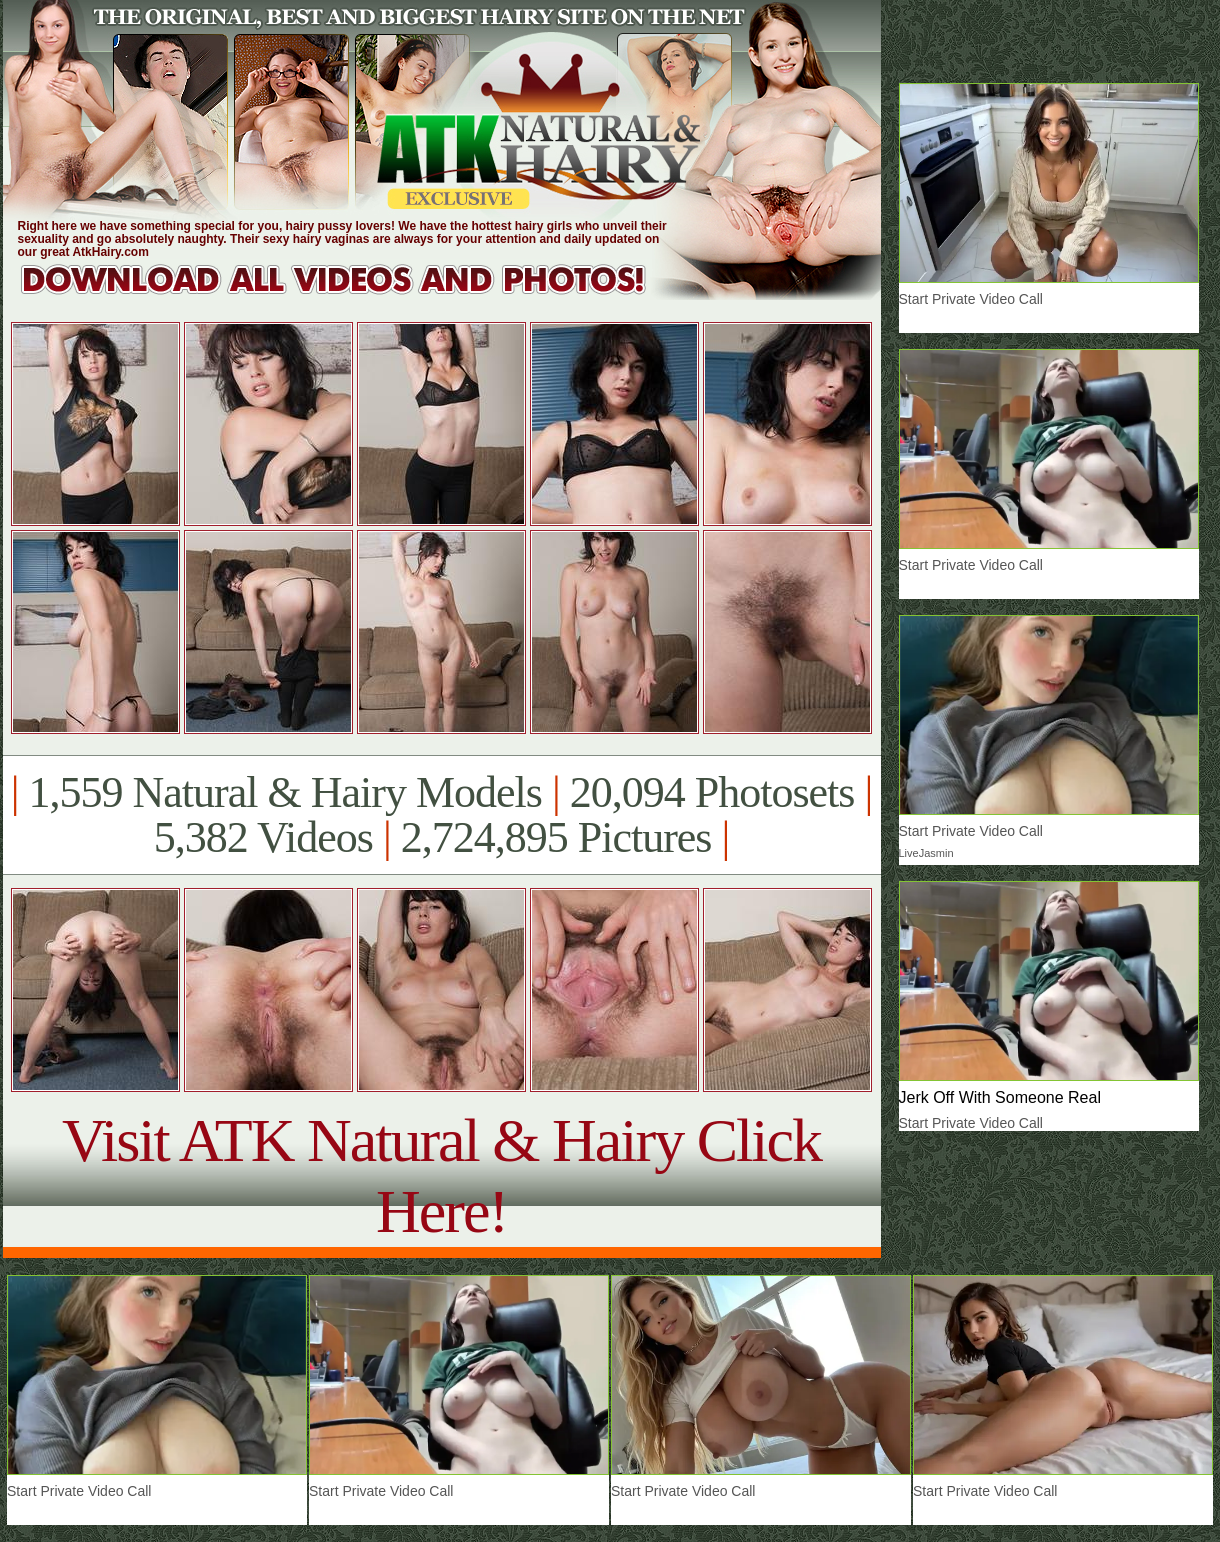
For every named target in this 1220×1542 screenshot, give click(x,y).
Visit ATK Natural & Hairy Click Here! (441, 1175)
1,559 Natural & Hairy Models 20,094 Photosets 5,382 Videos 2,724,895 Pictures (441, 815)
